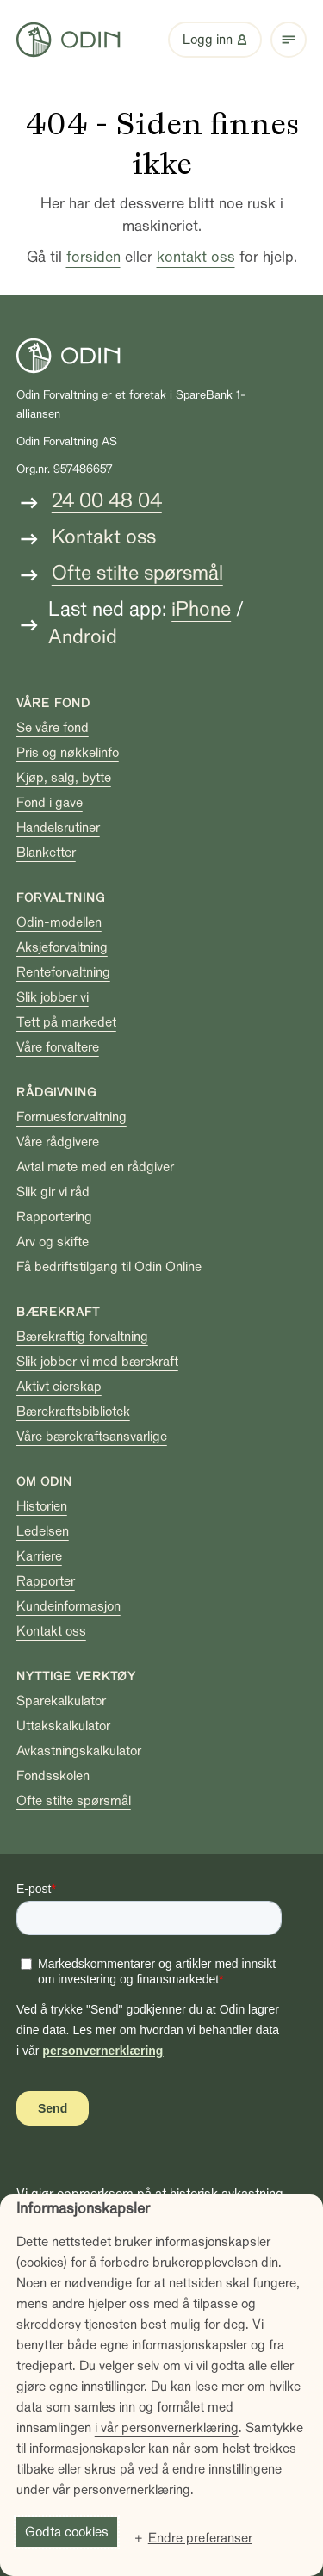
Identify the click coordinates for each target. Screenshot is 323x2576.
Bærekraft (58, 1312)
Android (82, 636)
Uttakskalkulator (63, 1726)
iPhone (201, 609)
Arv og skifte (52, 1242)
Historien (41, 1506)
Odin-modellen (59, 922)
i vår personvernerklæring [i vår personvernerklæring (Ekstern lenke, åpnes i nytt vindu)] (167, 2427)
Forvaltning (60, 898)
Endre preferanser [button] (200, 2538)
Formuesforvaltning (71, 1117)
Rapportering (54, 1217)
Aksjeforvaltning (62, 947)
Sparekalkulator (61, 1701)
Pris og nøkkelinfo (67, 752)
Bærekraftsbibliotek (73, 1411)
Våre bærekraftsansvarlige (91, 1436)
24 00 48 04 (107, 500)
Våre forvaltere (57, 1047)
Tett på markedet (66, 1022)
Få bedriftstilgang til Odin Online (109, 1267)
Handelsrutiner (58, 827)
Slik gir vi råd (53, 1192)
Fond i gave (49, 802)
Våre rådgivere (57, 1142)
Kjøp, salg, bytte (63, 777)
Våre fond (53, 703)
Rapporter (45, 1581)
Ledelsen (42, 1531)
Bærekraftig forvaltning (82, 1336)
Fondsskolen (53, 1776)
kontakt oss (196, 257)
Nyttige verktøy (76, 1676)
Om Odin (44, 1481)
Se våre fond (52, 727)
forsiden (93, 257)
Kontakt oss (104, 537)
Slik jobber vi (52, 997)
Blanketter (46, 852)
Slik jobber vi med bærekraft (97, 1361)
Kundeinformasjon (68, 1606)
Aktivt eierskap (59, 1386)
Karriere (39, 1556)
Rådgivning (56, 1092)
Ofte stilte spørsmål (137, 573)
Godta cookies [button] (67, 2532)
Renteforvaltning (63, 972)
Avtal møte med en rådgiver (95, 1167)
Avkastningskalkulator (78, 1751)
